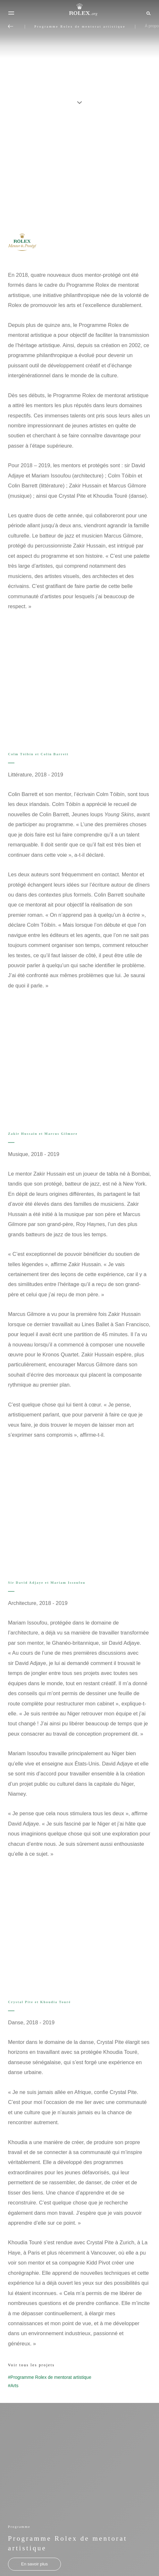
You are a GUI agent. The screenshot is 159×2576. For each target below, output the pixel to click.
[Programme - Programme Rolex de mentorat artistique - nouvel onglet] (34, 2564)
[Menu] (11, 13)
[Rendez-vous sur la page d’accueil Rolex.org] (79, 9)
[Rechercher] (147, 13)
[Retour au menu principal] (10, 26)
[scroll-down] (79, 99)
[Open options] (79, 671)
